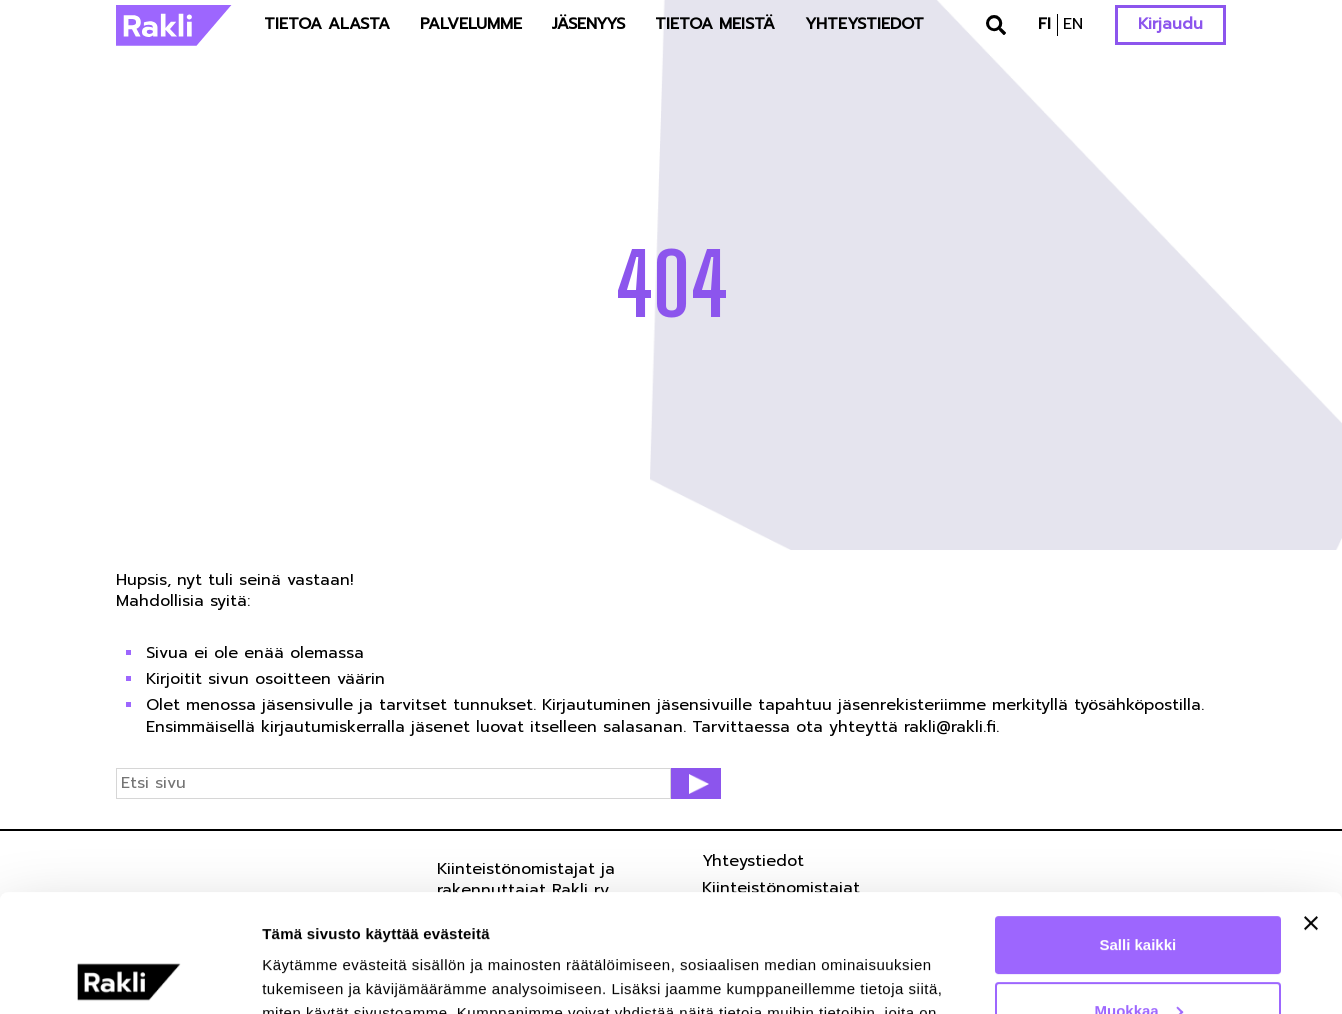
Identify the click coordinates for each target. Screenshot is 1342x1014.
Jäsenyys (588, 24)
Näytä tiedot (305, 974)
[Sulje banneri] (1311, 806)
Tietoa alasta (327, 24)
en (1073, 24)
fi (1044, 24)
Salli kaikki (1138, 827)
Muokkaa (1139, 892)
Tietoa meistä (715, 24)
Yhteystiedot (864, 24)
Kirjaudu (1170, 24)
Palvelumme (471, 24)
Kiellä (1138, 958)
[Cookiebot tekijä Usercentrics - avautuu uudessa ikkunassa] (129, 975)
